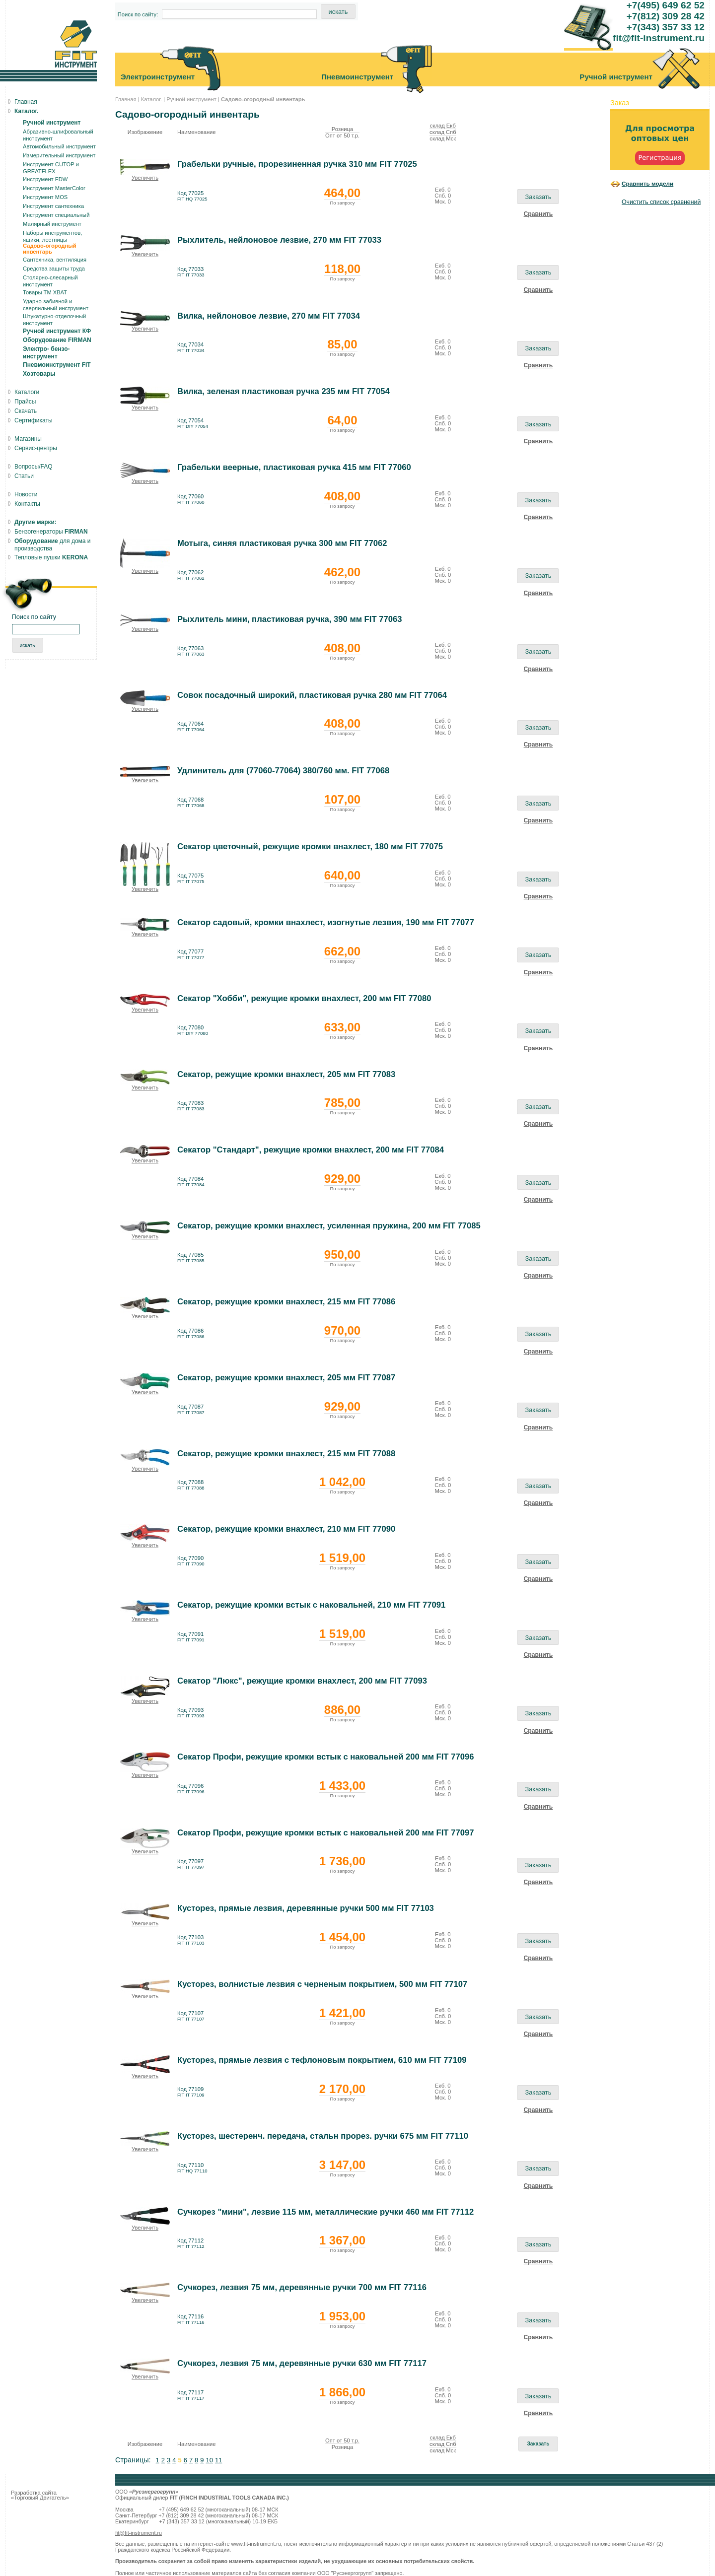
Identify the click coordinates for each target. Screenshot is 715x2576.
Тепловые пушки (51, 557)
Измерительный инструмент (59, 155)
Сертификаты (33, 420)
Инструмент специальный (56, 215)
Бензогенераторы (51, 531)
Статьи (24, 476)
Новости (25, 494)
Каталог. (151, 99)
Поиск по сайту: (138, 14)
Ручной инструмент (191, 99)
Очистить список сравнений (661, 202)
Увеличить (145, 178)
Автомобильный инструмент (59, 146)
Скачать (25, 410)
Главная (126, 99)
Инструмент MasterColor (54, 188)
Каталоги (26, 392)
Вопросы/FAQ (33, 466)
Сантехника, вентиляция (54, 260)
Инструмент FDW (45, 179)
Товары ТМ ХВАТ (45, 292)
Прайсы (25, 401)
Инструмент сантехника (53, 206)
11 (218, 2460)
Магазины (28, 438)
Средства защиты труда (54, 268)
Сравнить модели (647, 183)
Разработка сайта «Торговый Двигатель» (40, 2495)
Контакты (27, 503)
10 (209, 2460)
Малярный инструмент (52, 224)
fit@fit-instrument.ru (138, 2533)
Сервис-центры (35, 448)
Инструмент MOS (45, 197)
